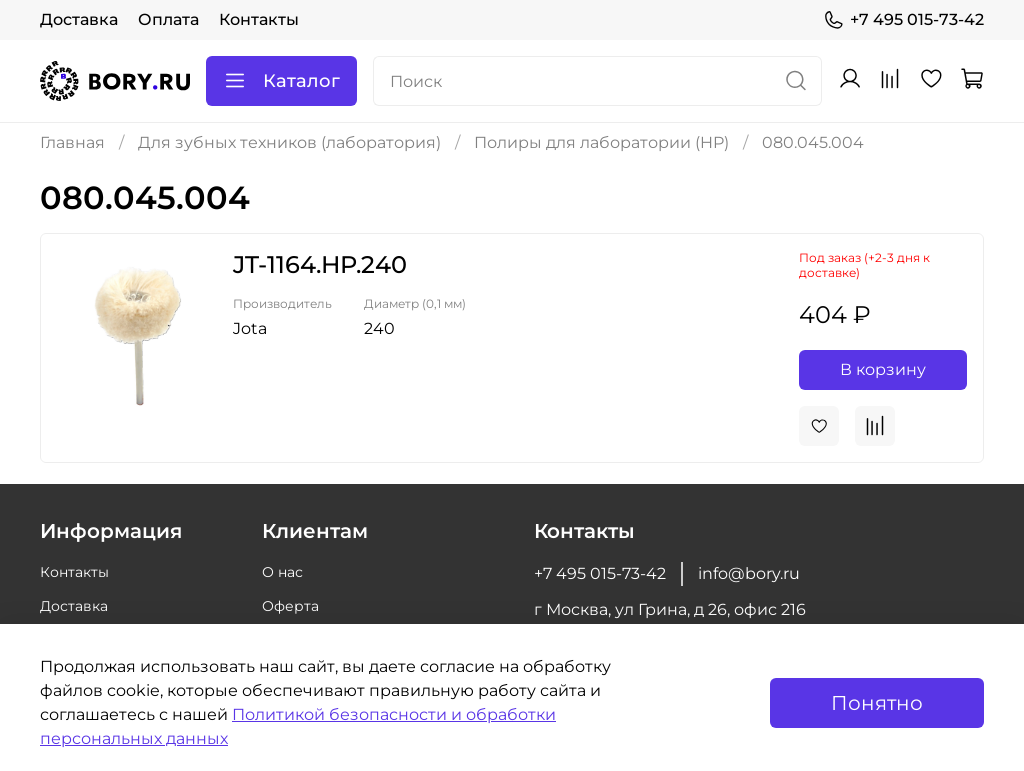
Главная (72, 142)
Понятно (877, 703)
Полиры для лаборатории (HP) (601, 142)
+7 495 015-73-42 (903, 20)
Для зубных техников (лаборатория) (289, 142)
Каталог (281, 81)
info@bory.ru (749, 573)
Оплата (168, 19)
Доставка (79, 19)
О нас (282, 572)
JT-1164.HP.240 (320, 264)
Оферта (290, 606)
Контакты (259, 19)
